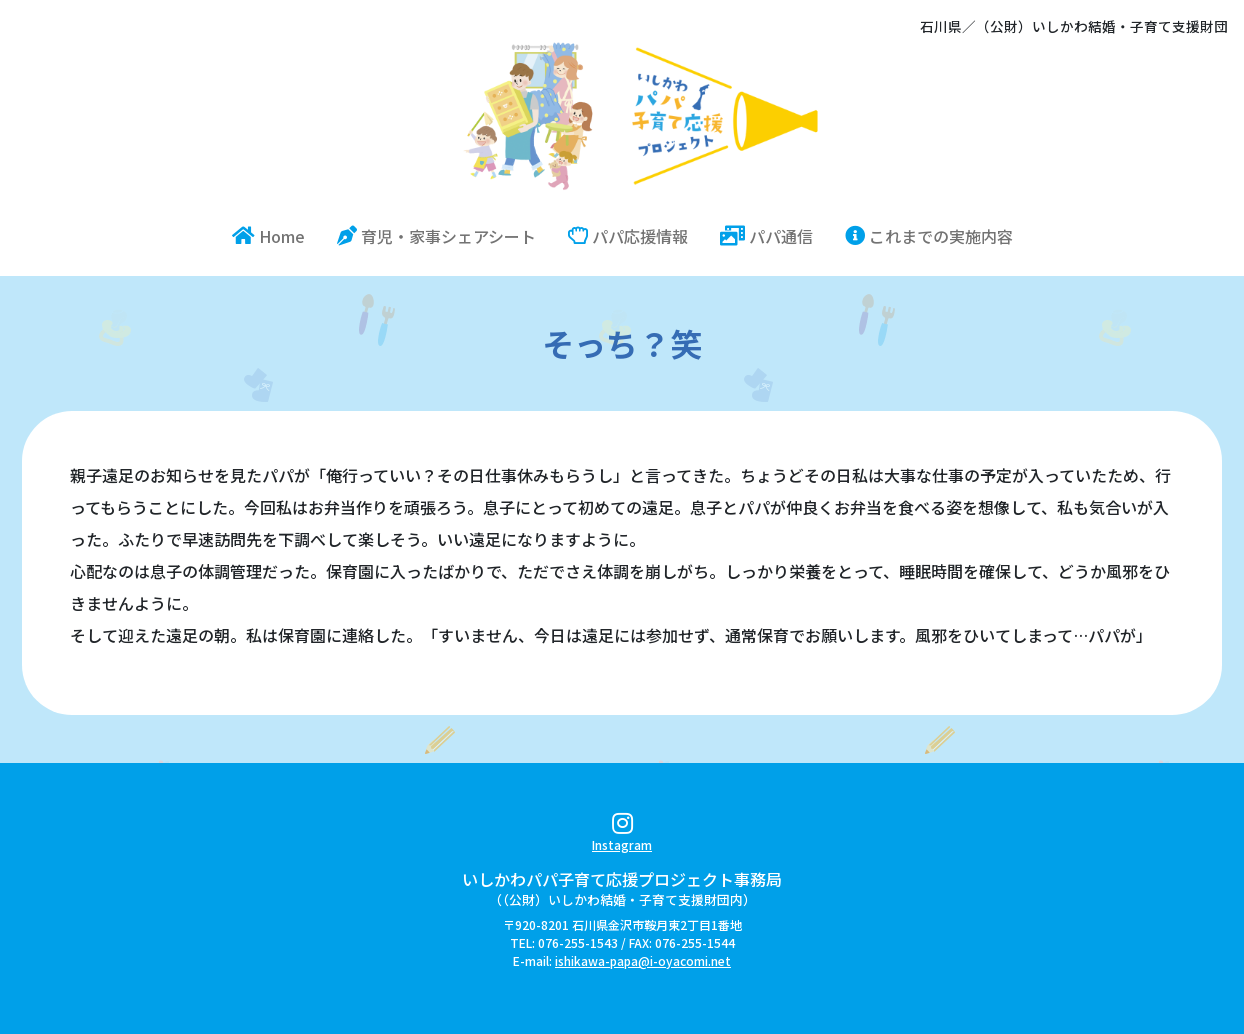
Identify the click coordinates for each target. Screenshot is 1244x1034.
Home (276, 235)
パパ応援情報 (628, 236)
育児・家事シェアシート (436, 236)
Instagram (622, 835)
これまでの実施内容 (929, 236)
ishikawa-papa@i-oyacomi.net (643, 960)
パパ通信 (766, 236)
